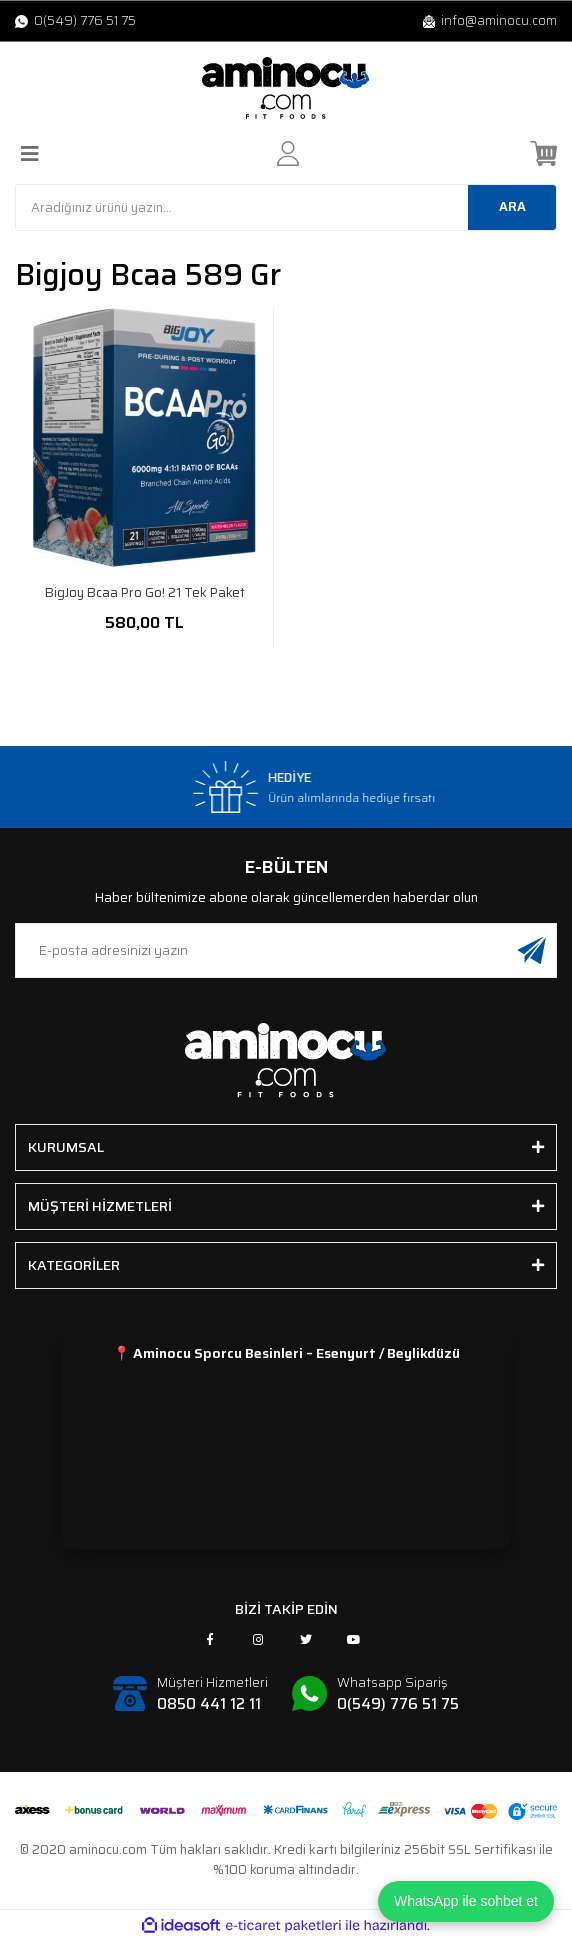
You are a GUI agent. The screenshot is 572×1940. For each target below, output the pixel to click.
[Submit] (532, 950)
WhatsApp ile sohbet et (466, 1901)
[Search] (286, 207)
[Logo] (286, 88)
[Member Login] (288, 153)
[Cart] (543, 153)
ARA (512, 206)
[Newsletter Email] (286, 950)
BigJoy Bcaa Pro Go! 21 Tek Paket (145, 592)
